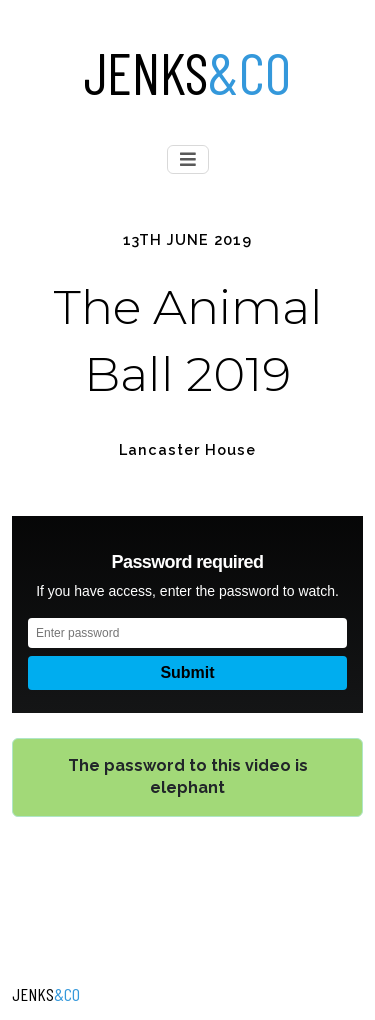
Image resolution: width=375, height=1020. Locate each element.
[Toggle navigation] (188, 159)
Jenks (187, 72)
